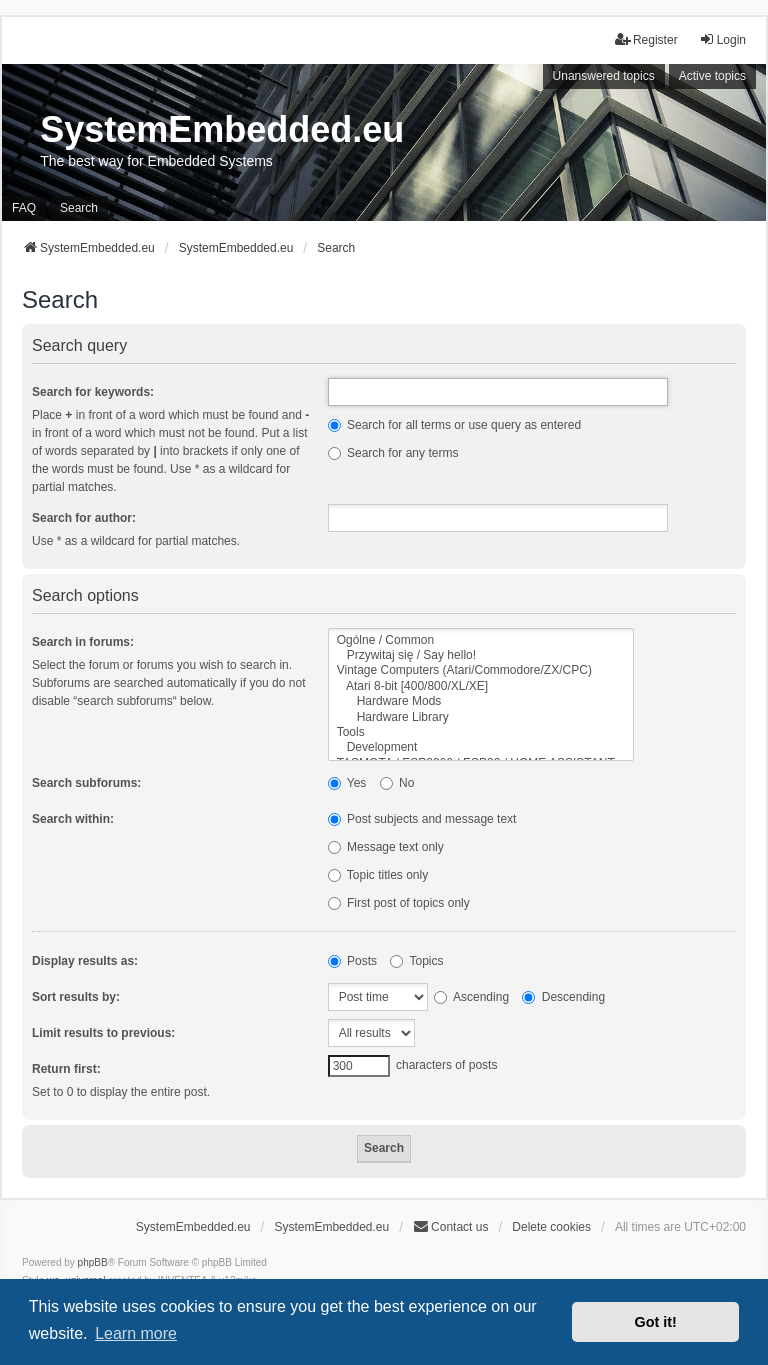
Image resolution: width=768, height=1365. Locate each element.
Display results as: (85, 961)
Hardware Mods (481, 701)
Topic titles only (378, 875)
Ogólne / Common (481, 640)
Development (481, 747)
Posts (352, 961)
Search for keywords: (93, 392)
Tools (481, 732)
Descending (563, 997)
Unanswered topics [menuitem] (604, 76)
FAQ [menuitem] (24, 208)
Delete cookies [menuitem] (551, 1227)
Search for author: (84, 518)
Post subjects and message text (422, 819)
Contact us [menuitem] (450, 1226)
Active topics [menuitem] (712, 76)
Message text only (386, 847)
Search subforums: (86, 783)
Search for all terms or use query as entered (454, 425)
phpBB (93, 1262)
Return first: (66, 1069)
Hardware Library (481, 717)
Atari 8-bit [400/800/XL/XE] (481, 686)
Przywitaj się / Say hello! (481, 655)
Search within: (73, 819)
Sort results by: (76, 997)
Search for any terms (393, 453)
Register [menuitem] (646, 39)
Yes (347, 783)
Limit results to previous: (103, 1033)
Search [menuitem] (79, 208)
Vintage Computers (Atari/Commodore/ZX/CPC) (481, 670)
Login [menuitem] (722, 39)
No (397, 783)
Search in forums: (83, 642)
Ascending (471, 997)
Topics (416, 961)
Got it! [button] (656, 1322)
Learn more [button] (136, 1333)
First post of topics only (399, 903)
